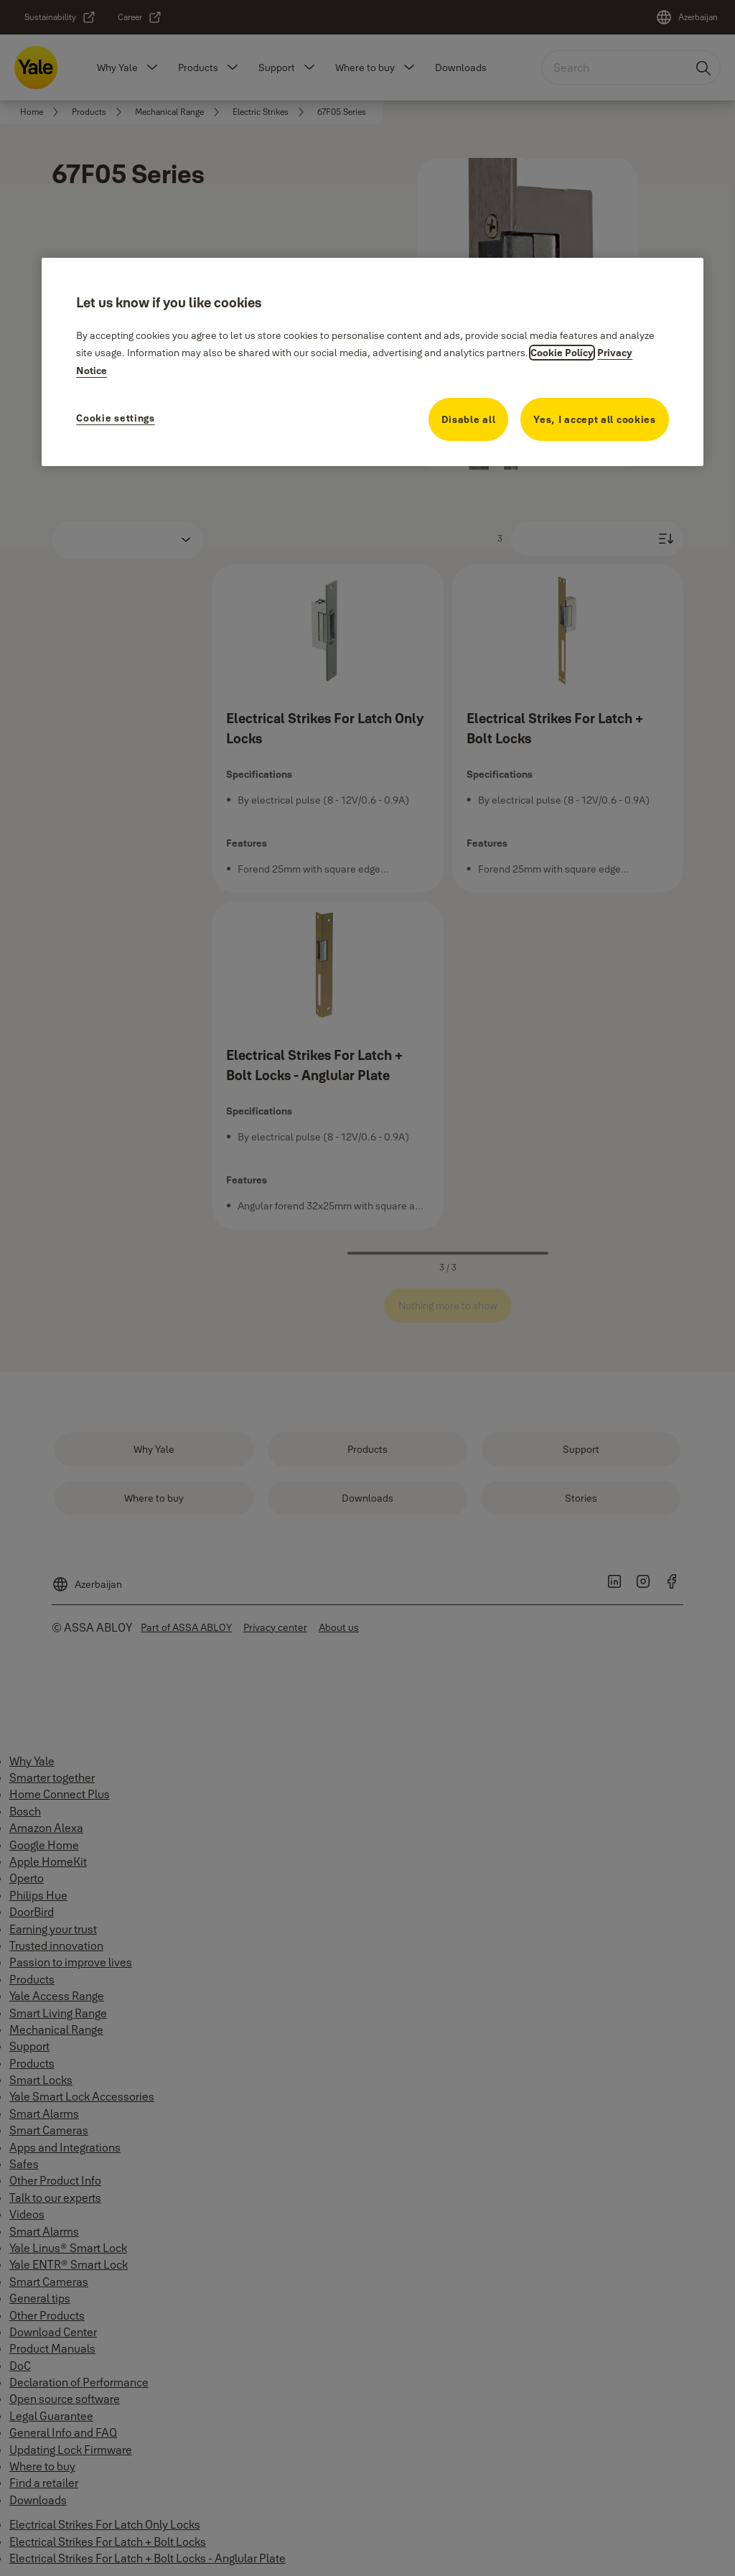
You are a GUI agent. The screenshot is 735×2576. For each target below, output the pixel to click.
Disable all (468, 419)
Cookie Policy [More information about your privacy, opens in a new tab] (562, 352)
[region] (372, 362)
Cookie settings (115, 417)
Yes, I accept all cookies (594, 419)
